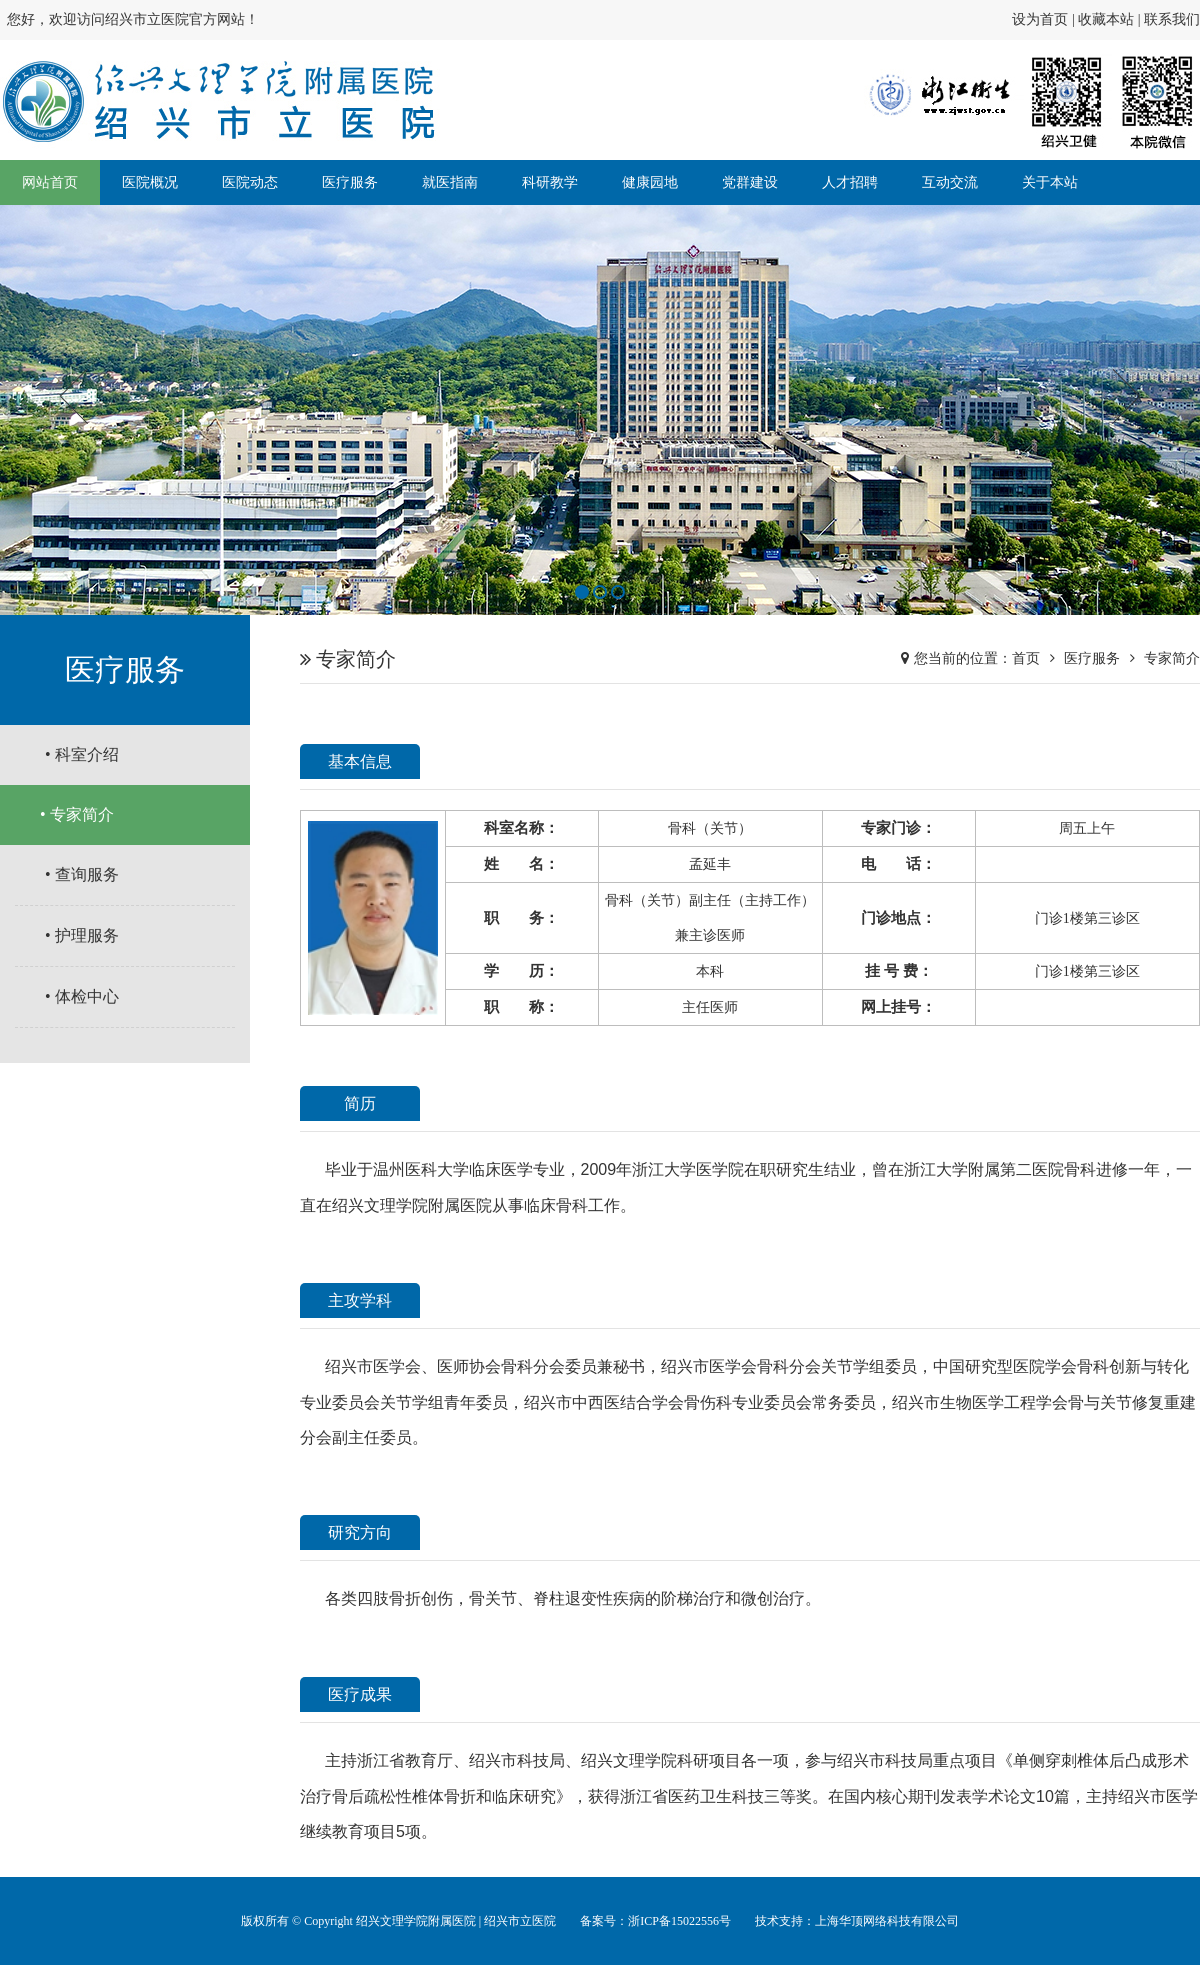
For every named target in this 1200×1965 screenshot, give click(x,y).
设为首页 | (1045, 19)
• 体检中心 (82, 996)
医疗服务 (350, 182)
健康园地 (650, 182)
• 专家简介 (77, 814)
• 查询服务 (82, 874)
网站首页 (50, 182)
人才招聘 (850, 182)
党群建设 (750, 182)
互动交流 (950, 182)
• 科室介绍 (82, 754)
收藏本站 (1106, 19)
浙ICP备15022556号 (679, 1921)
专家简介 (1172, 658)
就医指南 (450, 182)
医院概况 (150, 182)
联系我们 (1172, 19)
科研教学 (550, 182)
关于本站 (1050, 182)
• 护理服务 (82, 935)
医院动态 (250, 182)
